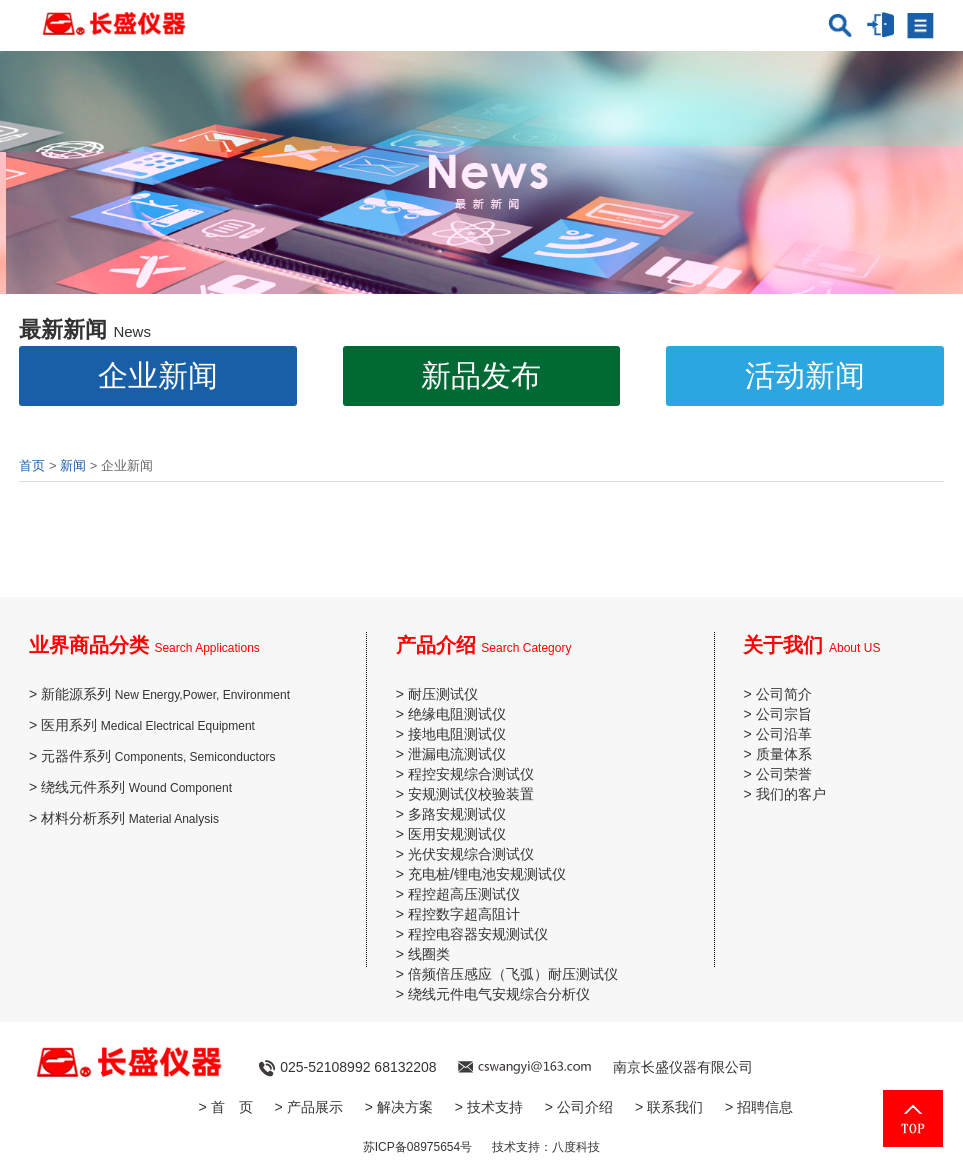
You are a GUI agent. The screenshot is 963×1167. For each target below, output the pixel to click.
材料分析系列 (130, 818)
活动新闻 (805, 375)
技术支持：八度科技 (546, 1147)
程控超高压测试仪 (464, 894)
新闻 (73, 465)
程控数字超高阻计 (464, 914)
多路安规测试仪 (457, 814)
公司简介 (784, 694)
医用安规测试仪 (457, 834)
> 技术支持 (489, 1107)
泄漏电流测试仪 (457, 754)
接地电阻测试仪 (457, 734)
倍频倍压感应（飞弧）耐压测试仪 (513, 974)
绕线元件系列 (136, 787)
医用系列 (148, 725)
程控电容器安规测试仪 (478, 934)
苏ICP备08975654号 (417, 1147)
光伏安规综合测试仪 (471, 854)
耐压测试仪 (443, 694)
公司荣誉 (784, 774)
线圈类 (429, 954)
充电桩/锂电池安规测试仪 (487, 874)
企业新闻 (158, 375)
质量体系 (784, 754)
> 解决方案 (399, 1107)
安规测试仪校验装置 (471, 794)
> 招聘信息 (759, 1107)
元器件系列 (158, 756)
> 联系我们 (669, 1107)
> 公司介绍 (579, 1107)
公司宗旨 (784, 714)
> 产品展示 (309, 1107)
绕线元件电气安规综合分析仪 (499, 994)
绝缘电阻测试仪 (457, 714)
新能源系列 (165, 694)
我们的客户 (791, 794)
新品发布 (481, 375)
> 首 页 (226, 1107)
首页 (32, 465)
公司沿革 (784, 734)
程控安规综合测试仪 (471, 774)
